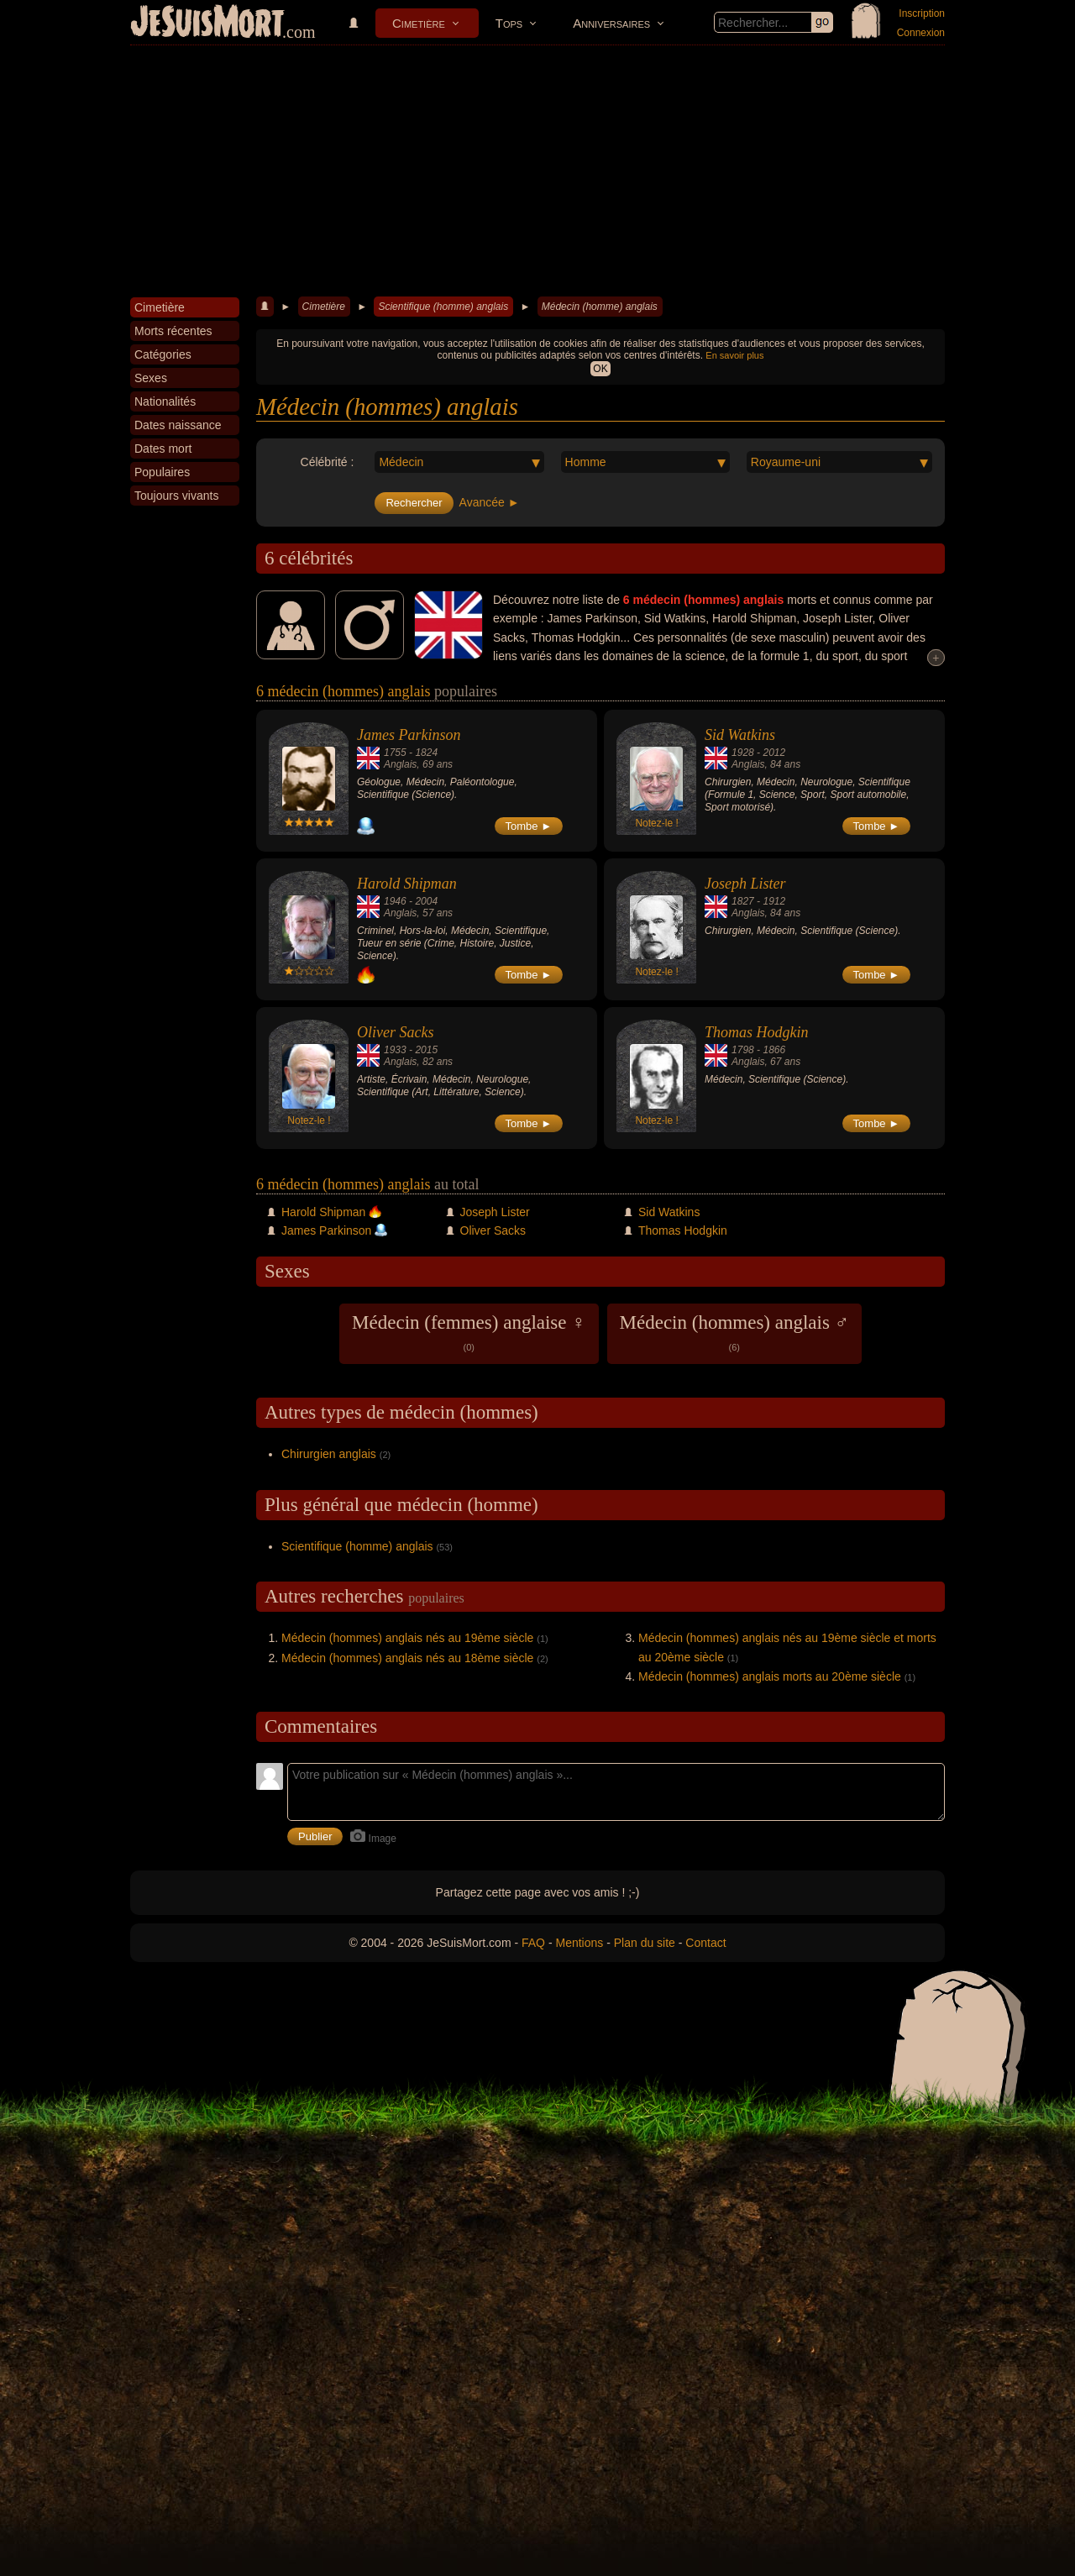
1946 (395, 901)
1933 (395, 1050)
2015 (426, 1050)
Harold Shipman (407, 883)
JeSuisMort (207, 23)
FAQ (533, 1942)
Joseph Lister (745, 883)
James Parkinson (408, 735)
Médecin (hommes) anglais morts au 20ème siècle (769, 1676)
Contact (705, 1942)
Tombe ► (529, 826)
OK (600, 369)
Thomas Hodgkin (757, 1032)
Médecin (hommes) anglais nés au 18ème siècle (407, 1658)
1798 (743, 1050)
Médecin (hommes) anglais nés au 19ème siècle (407, 1638)
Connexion (921, 33)
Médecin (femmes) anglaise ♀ (468, 1332)
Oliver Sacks (395, 1032)
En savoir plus (734, 355)
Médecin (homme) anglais (600, 306)
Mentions (579, 1942)
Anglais (400, 764)
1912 (774, 901)
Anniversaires (611, 23)
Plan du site (644, 1942)
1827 (743, 901)
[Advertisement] (537, 171)
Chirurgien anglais (328, 1454)
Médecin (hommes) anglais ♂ (734, 1332)
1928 (743, 752)
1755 (395, 752)
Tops (509, 23)
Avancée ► (489, 502)
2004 (426, 901)
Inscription (922, 13)
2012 (774, 752)
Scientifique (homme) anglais (443, 306)
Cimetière (418, 23)
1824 (426, 752)
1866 (774, 1050)
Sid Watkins (740, 735)
